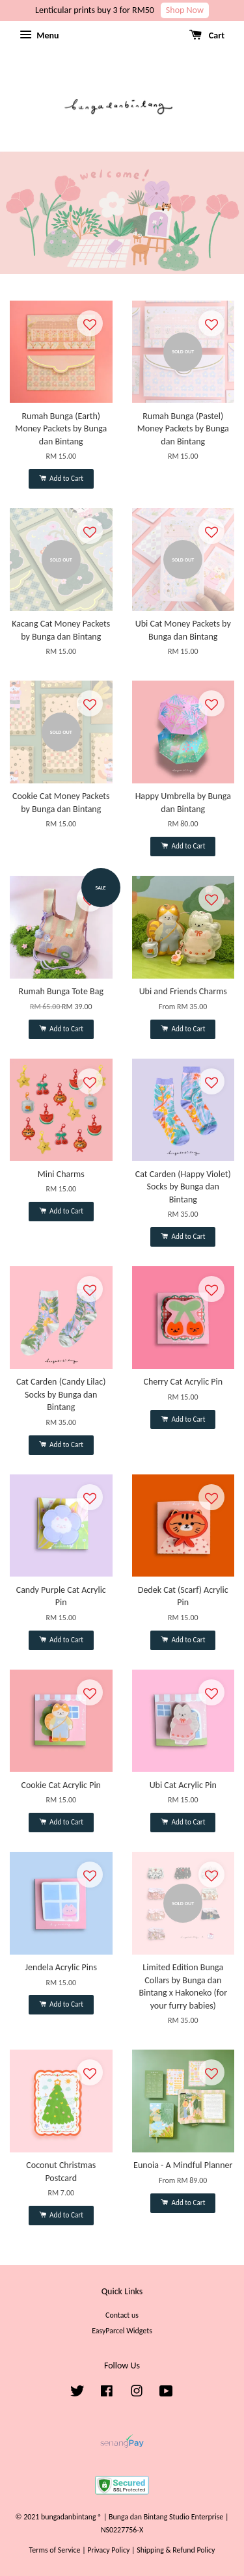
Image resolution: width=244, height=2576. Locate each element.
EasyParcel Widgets (122, 2330)
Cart (206, 35)
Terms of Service (55, 2550)
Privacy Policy (108, 2550)
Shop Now (185, 10)
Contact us (122, 2315)
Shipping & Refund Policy (176, 2550)
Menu (39, 35)
